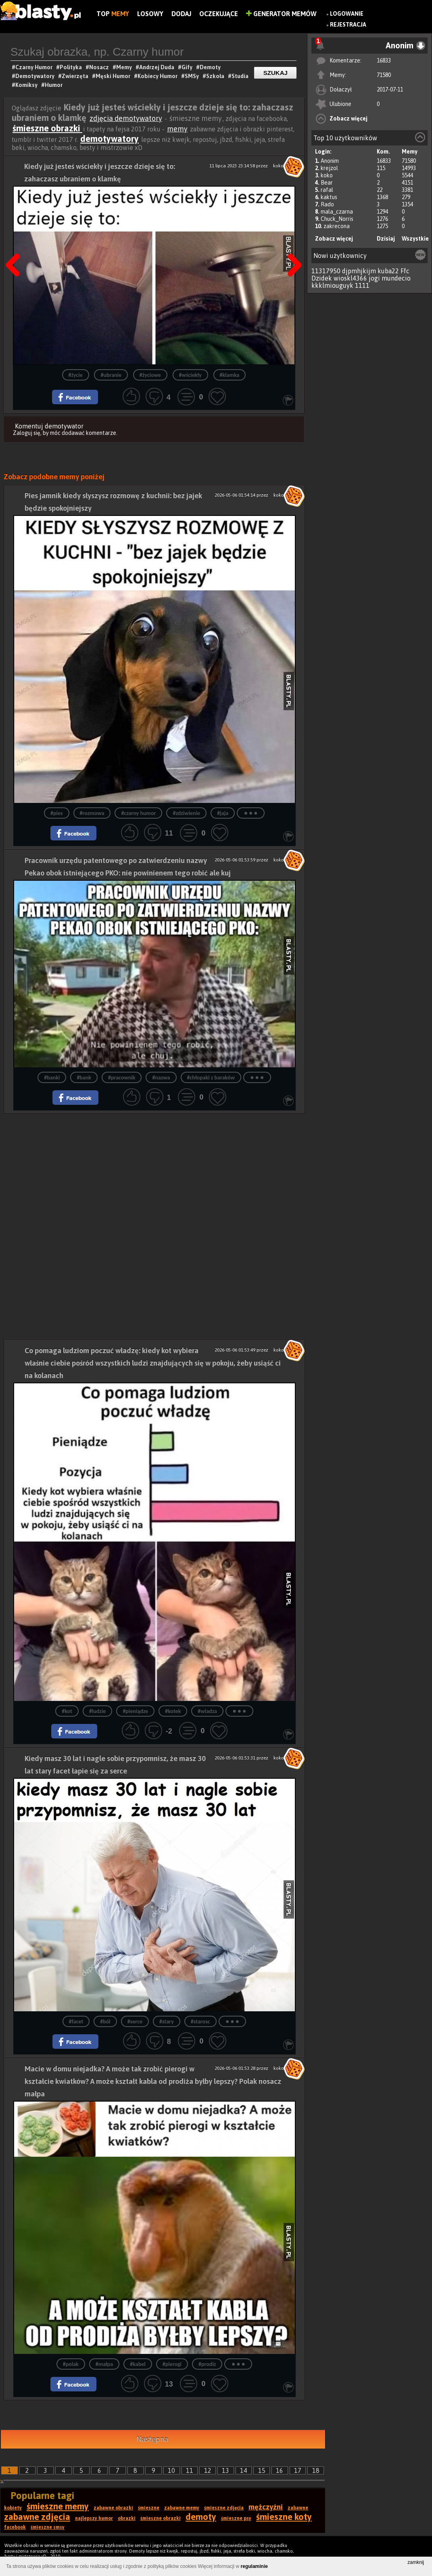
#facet (76, 2021)
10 (171, 2470)
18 (315, 2470)
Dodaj (181, 13)
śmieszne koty (284, 2517)
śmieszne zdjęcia (224, 2508)
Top (112, 13)
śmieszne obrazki (47, 128)
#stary (166, 2021)
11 (189, 2470)
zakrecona (336, 226)
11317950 (325, 270)
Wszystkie (415, 238)
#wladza (207, 1711)
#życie (76, 375)
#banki (52, 1077)
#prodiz (207, 2364)
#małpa (104, 2364)
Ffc (405, 270)
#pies (56, 813)
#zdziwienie (186, 813)
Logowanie (346, 13)
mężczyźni (265, 2507)
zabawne (298, 2508)
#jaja (222, 813)
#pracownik (121, 1077)
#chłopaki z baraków (211, 1077)
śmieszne (148, 2508)
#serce (134, 2021)
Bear (327, 182)
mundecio (396, 278)
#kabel (137, 2364)
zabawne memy (181, 2508)
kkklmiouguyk (332, 285)
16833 (384, 60)
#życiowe (150, 375)
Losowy (150, 13)
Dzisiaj (386, 238)
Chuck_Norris (337, 219)
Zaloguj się (26, 433)
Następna (292, 245)
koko (327, 175)
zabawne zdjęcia (37, 2517)
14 (243, 2470)
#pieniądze (135, 1711)
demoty (201, 2517)
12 (207, 2470)
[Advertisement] (154, 1170)
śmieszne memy (58, 2506)
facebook (15, 2527)
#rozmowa (92, 813)
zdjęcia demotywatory (126, 118)
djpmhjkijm (359, 270)
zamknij (415, 2562)
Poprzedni (16, 245)
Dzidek (321, 278)
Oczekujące (218, 13)
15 (261, 2470)
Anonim (330, 161)
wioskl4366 (350, 278)
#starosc (200, 2021)
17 (297, 2470)
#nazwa (161, 1077)
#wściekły (190, 375)
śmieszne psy (236, 2518)
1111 (362, 285)
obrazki (127, 2518)
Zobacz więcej (348, 118)
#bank (84, 1077)
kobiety (13, 2508)
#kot (67, 1711)
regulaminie (254, 2566)
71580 (384, 75)
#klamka (230, 375)
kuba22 (388, 270)
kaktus (329, 197)
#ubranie (110, 375)
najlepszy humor (94, 2518)
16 (279, 2470)
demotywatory (109, 138)
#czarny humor (138, 813)
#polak (71, 2364)
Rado (327, 204)
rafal (327, 190)
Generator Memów (281, 13)
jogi (374, 278)
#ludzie (97, 1711)
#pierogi (172, 2364)
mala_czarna (337, 211)
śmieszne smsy (48, 2527)
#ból (105, 2021)
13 (225, 2470)
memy (177, 129)
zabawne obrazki (113, 2508)
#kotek (173, 1711)
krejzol (329, 168)
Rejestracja (348, 24)
